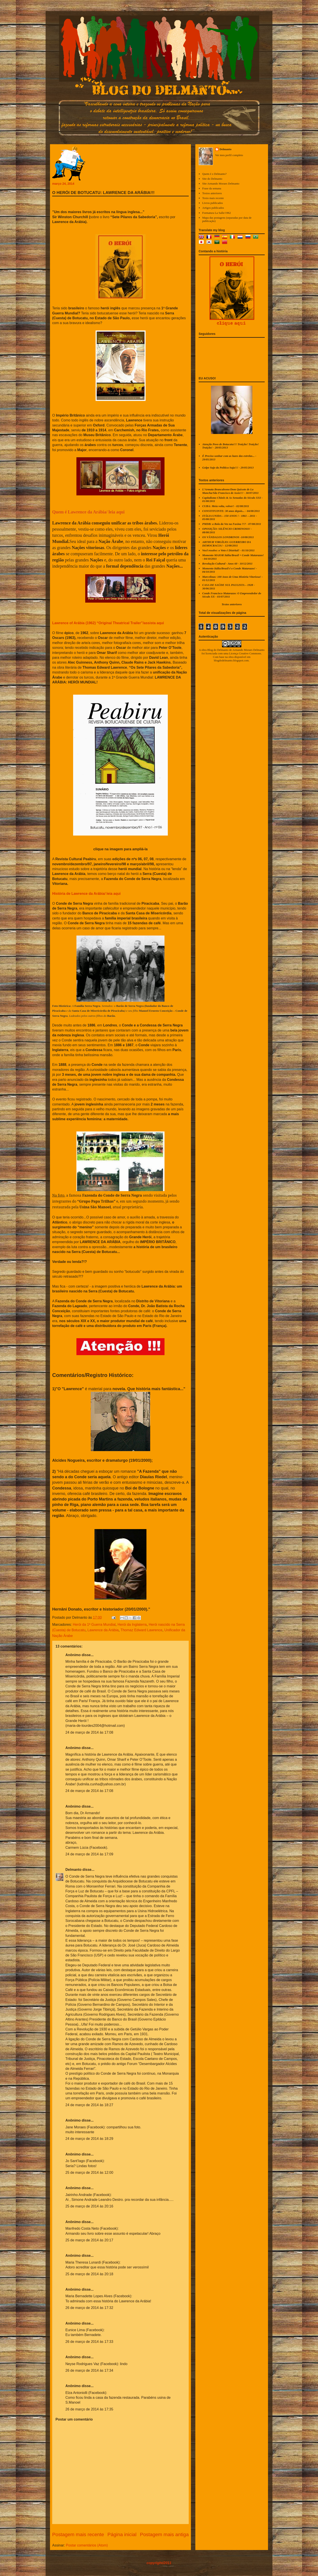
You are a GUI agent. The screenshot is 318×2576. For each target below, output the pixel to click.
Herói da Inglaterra (132, 1624)
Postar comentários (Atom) (87, 2545)
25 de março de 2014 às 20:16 (89, 2206)
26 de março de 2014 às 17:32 (89, 2308)
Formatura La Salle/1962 (216, 212)
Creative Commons (250, 653)
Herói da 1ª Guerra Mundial (94, 1624)
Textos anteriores (212, 193)
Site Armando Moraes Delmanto (220, 183)
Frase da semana (211, 188)
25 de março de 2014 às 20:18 (89, 2274)
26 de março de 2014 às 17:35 (89, 2409)
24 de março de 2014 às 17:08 (89, 1732)
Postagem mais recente (78, 2534)
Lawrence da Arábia (102, 1630)
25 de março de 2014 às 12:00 (89, 2172)
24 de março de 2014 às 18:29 (89, 2139)
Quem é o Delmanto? (214, 173)
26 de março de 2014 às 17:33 (89, 2341)
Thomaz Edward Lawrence (141, 1630)
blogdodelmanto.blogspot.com (231, 660)
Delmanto (73, 1869)
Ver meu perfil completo (229, 155)
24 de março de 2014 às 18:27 (89, 2105)
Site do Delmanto (212, 178)
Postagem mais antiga (164, 2534)
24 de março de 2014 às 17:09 (89, 1854)
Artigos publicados (213, 207)
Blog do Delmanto (217, 649)
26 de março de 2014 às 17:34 (89, 2370)
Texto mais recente (213, 198)
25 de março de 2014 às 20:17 (89, 2240)
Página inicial (122, 2534)
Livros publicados (212, 203)
